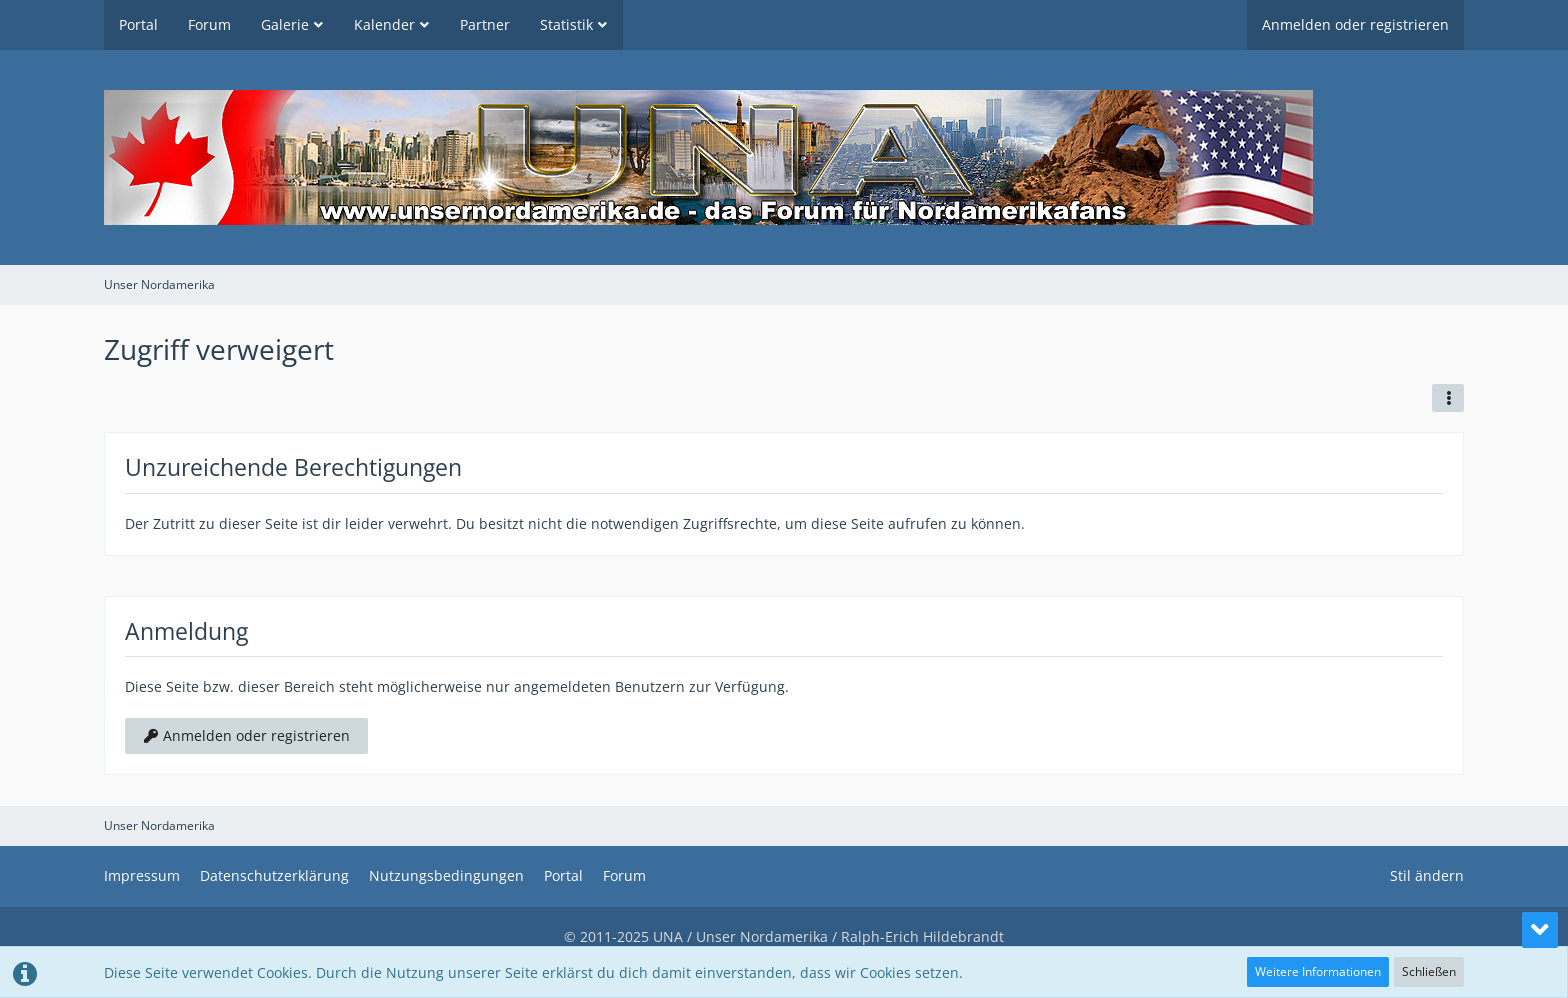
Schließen (1429, 971)
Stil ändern (1427, 875)
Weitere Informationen (1318, 971)
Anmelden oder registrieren (1355, 24)
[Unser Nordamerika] (784, 157)
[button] (1448, 398)
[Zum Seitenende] (1540, 930)
